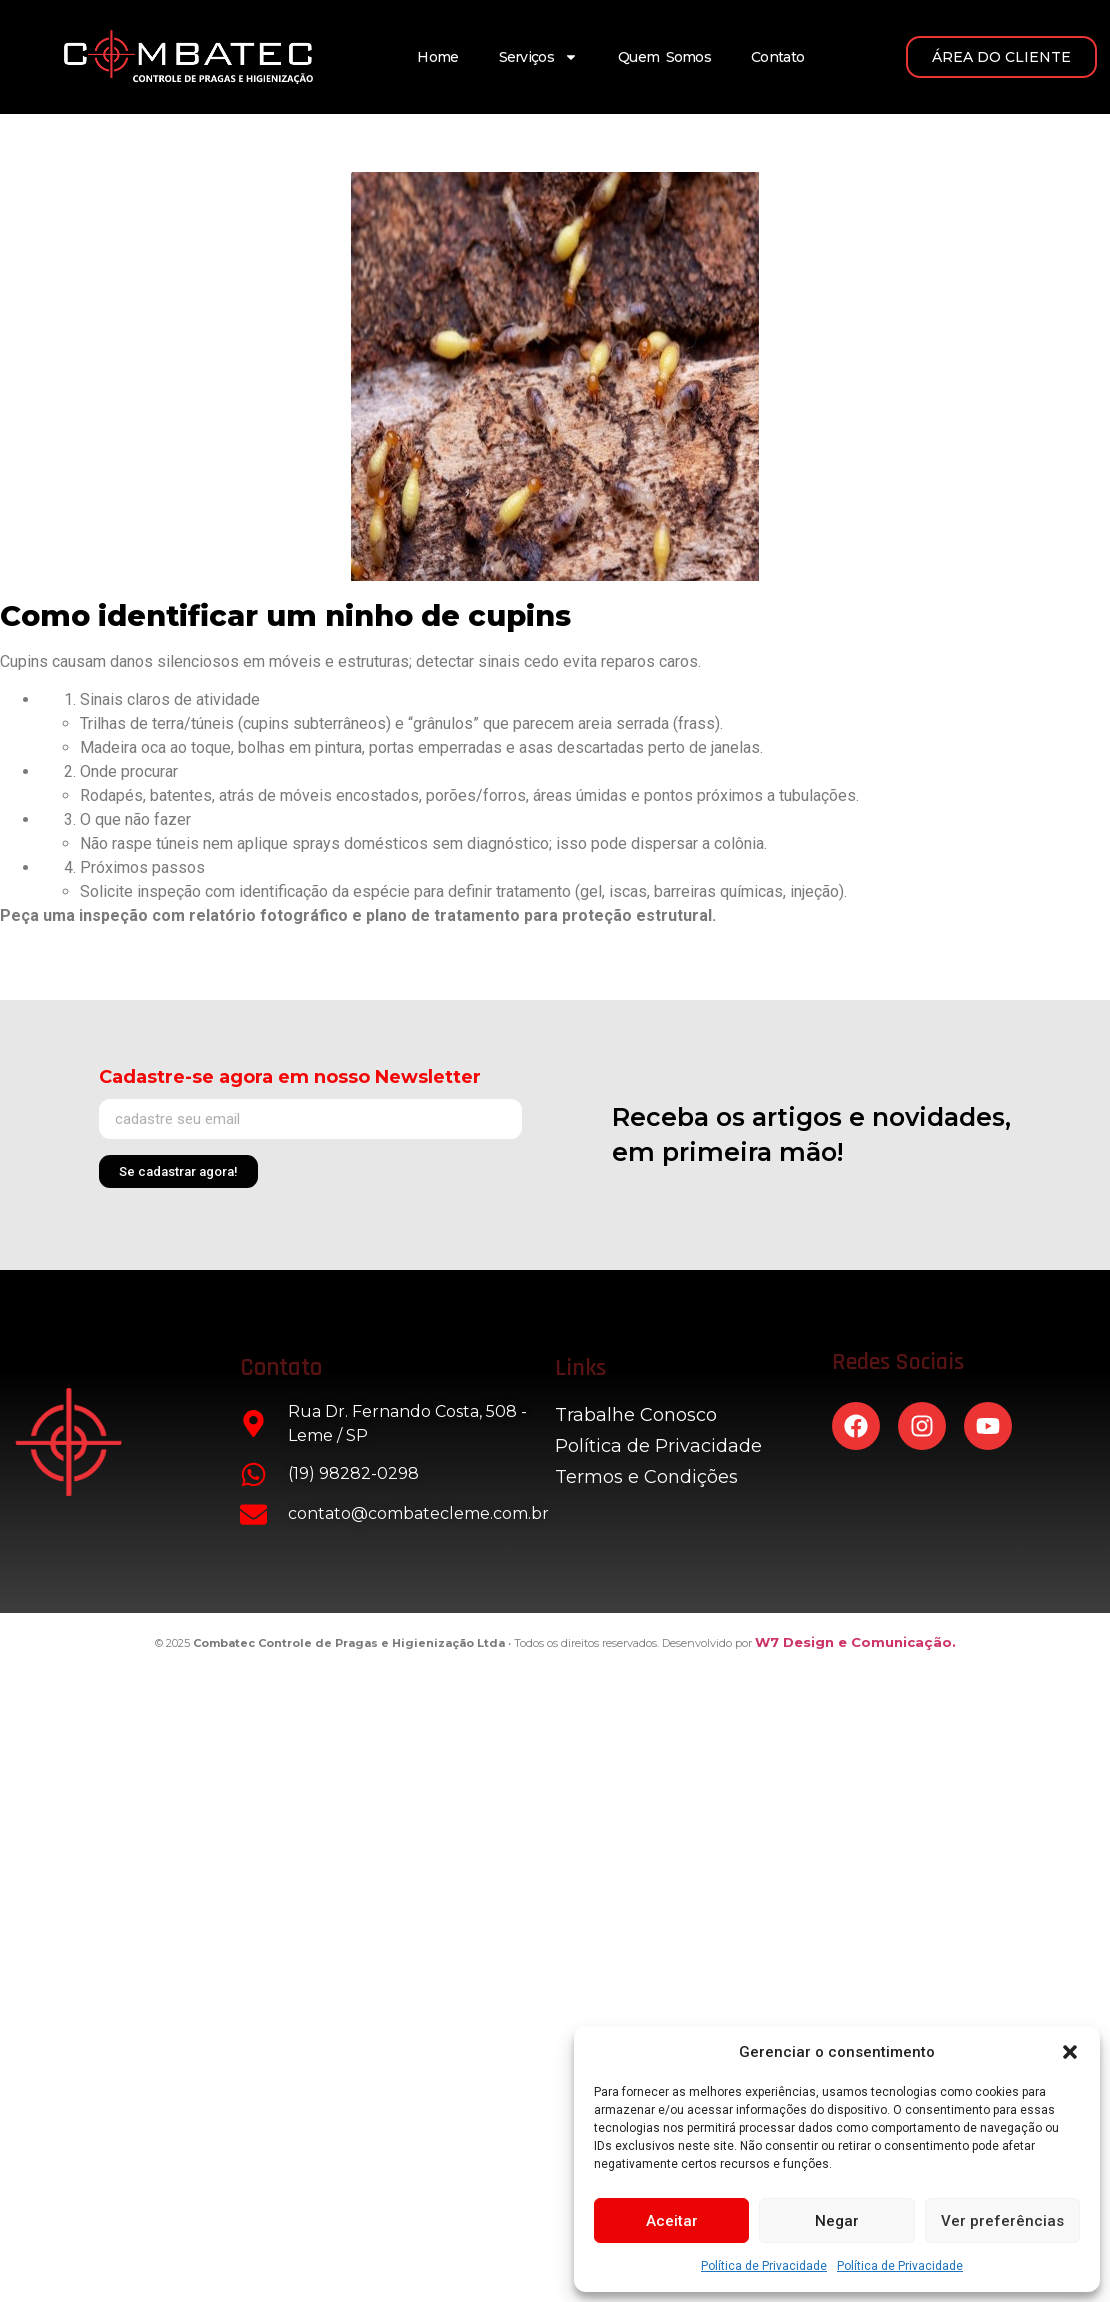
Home (437, 57)
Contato (777, 57)
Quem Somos (664, 57)
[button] (1070, 2052)
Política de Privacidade (764, 2266)
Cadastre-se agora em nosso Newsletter (290, 1077)
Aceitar (672, 2221)
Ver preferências (1002, 2221)
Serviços (538, 57)
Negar (837, 2221)
